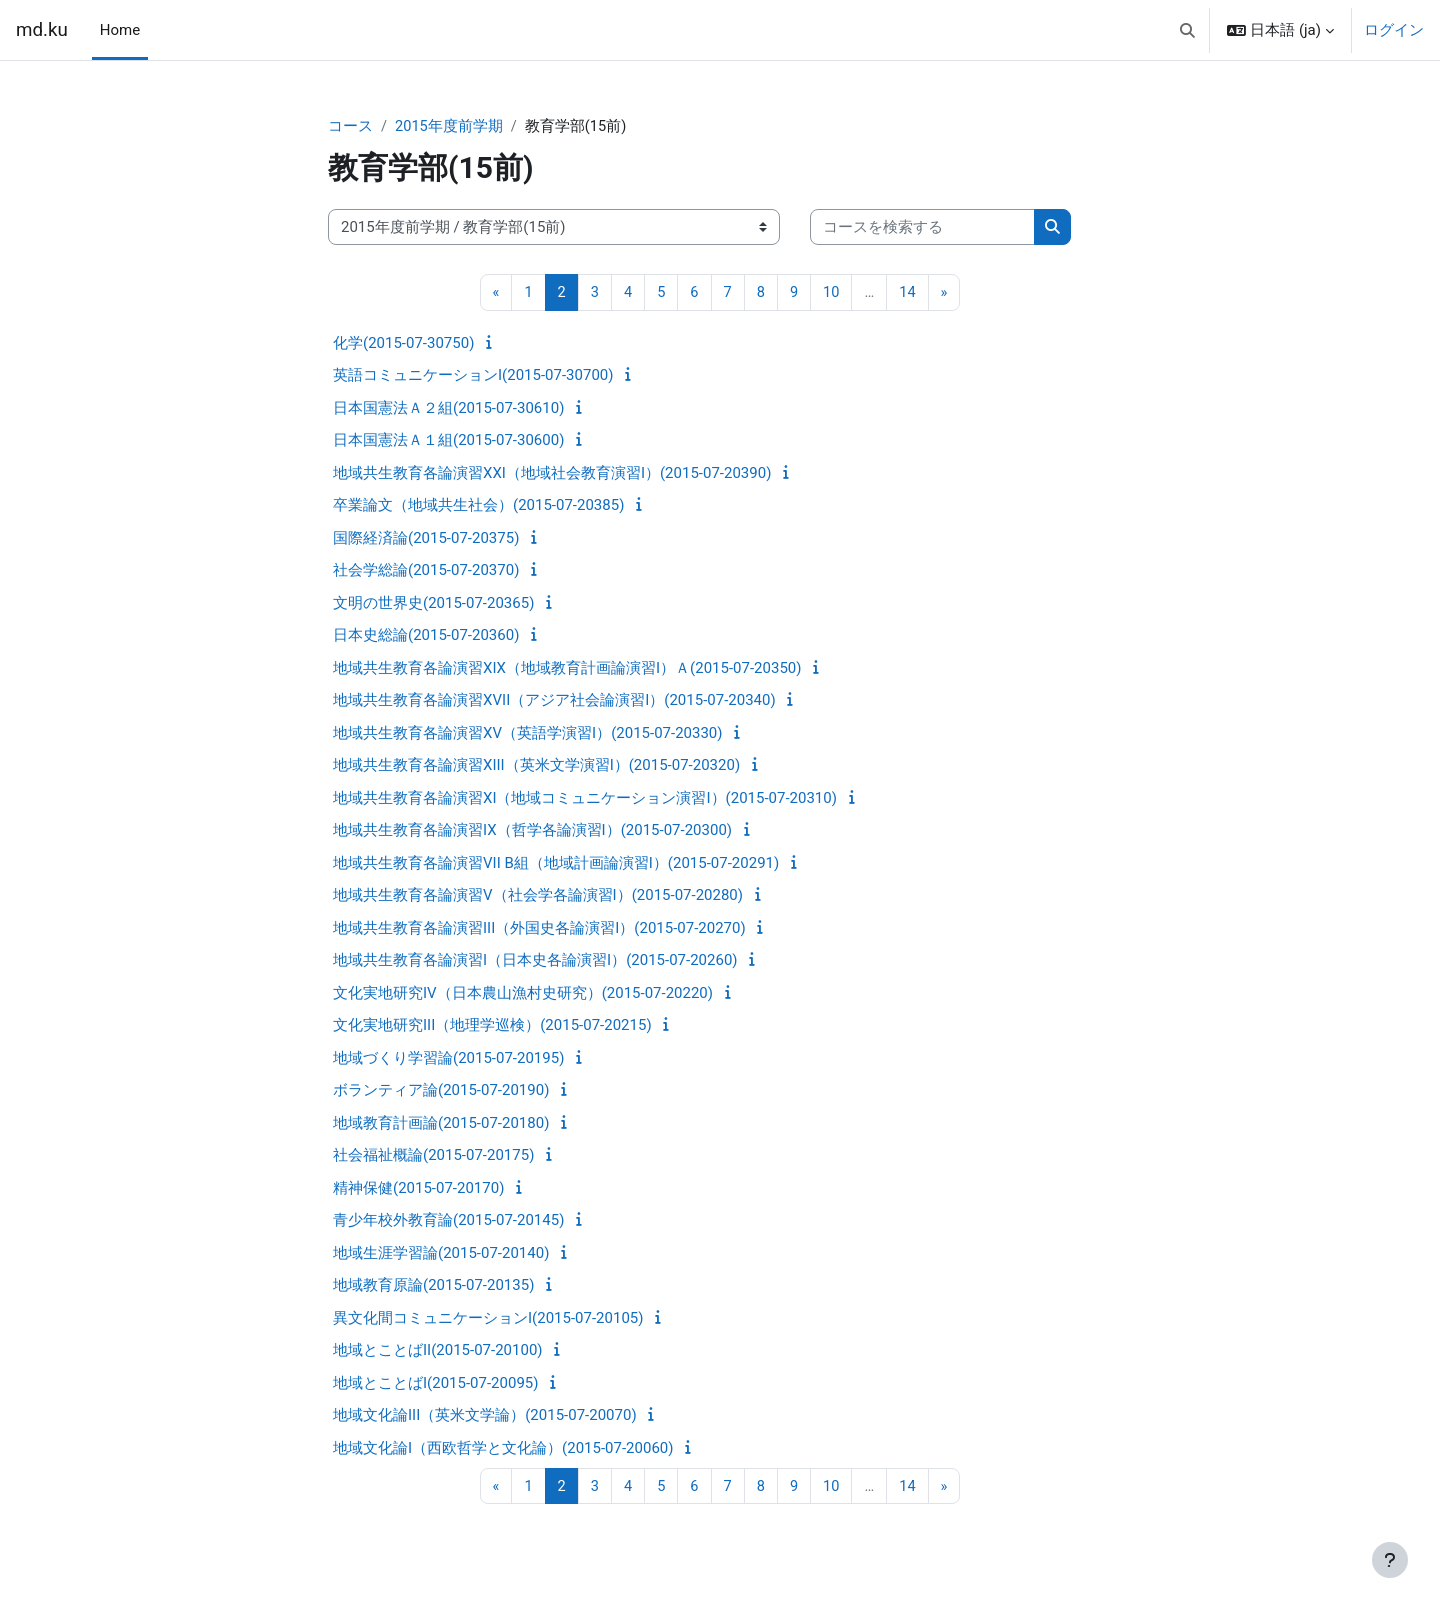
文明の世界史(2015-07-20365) (433, 604)
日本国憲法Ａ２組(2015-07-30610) (448, 409)
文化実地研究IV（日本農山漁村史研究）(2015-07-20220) (523, 994)
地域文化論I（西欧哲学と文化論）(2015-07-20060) (503, 1449)
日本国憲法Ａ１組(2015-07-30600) (448, 441)
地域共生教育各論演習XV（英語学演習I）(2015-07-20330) (528, 734)
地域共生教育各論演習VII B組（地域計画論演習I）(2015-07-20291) (556, 864)
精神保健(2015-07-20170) (418, 1189)
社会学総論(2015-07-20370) (426, 571)
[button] (1187, 30)
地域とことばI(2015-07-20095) (435, 1384)
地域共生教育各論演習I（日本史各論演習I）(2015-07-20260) (535, 961)
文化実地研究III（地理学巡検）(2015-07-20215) (492, 1026)
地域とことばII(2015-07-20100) (438, 1351)
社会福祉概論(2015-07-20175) (433, 1156)
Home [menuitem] (120, 30)
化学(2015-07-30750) (403, 344)
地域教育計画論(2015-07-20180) (441, 1124)
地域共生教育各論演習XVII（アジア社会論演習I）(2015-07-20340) (554, 701)
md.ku (42, 30)
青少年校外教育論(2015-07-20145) (448, 1221)
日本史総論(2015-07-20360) (426, 636)
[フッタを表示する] (1390, 1560)
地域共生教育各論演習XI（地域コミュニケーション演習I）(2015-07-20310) (585, 799)
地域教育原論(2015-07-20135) (433, 1286)
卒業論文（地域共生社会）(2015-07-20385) (478, 506)
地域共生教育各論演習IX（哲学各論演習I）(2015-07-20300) (532, 831)
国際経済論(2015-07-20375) (426, 539)
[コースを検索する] (922, 228)
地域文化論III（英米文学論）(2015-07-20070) (485, 1416)
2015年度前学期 (449, 127)
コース (350, 127)
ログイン (1394, 30)
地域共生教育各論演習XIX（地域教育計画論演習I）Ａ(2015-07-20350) (567, 669)
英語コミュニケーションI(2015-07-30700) (473, 376)
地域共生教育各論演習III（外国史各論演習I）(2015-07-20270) (539, 929)
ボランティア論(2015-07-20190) (441, 1091)
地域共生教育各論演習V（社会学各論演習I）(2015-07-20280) (538, 896)
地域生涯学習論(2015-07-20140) (441, 1254)
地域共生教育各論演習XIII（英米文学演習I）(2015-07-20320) (536, 766)
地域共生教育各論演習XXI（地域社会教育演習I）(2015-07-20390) (552, 474)
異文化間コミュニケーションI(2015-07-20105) (488, 1319)
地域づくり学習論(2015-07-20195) (448, 1059)
